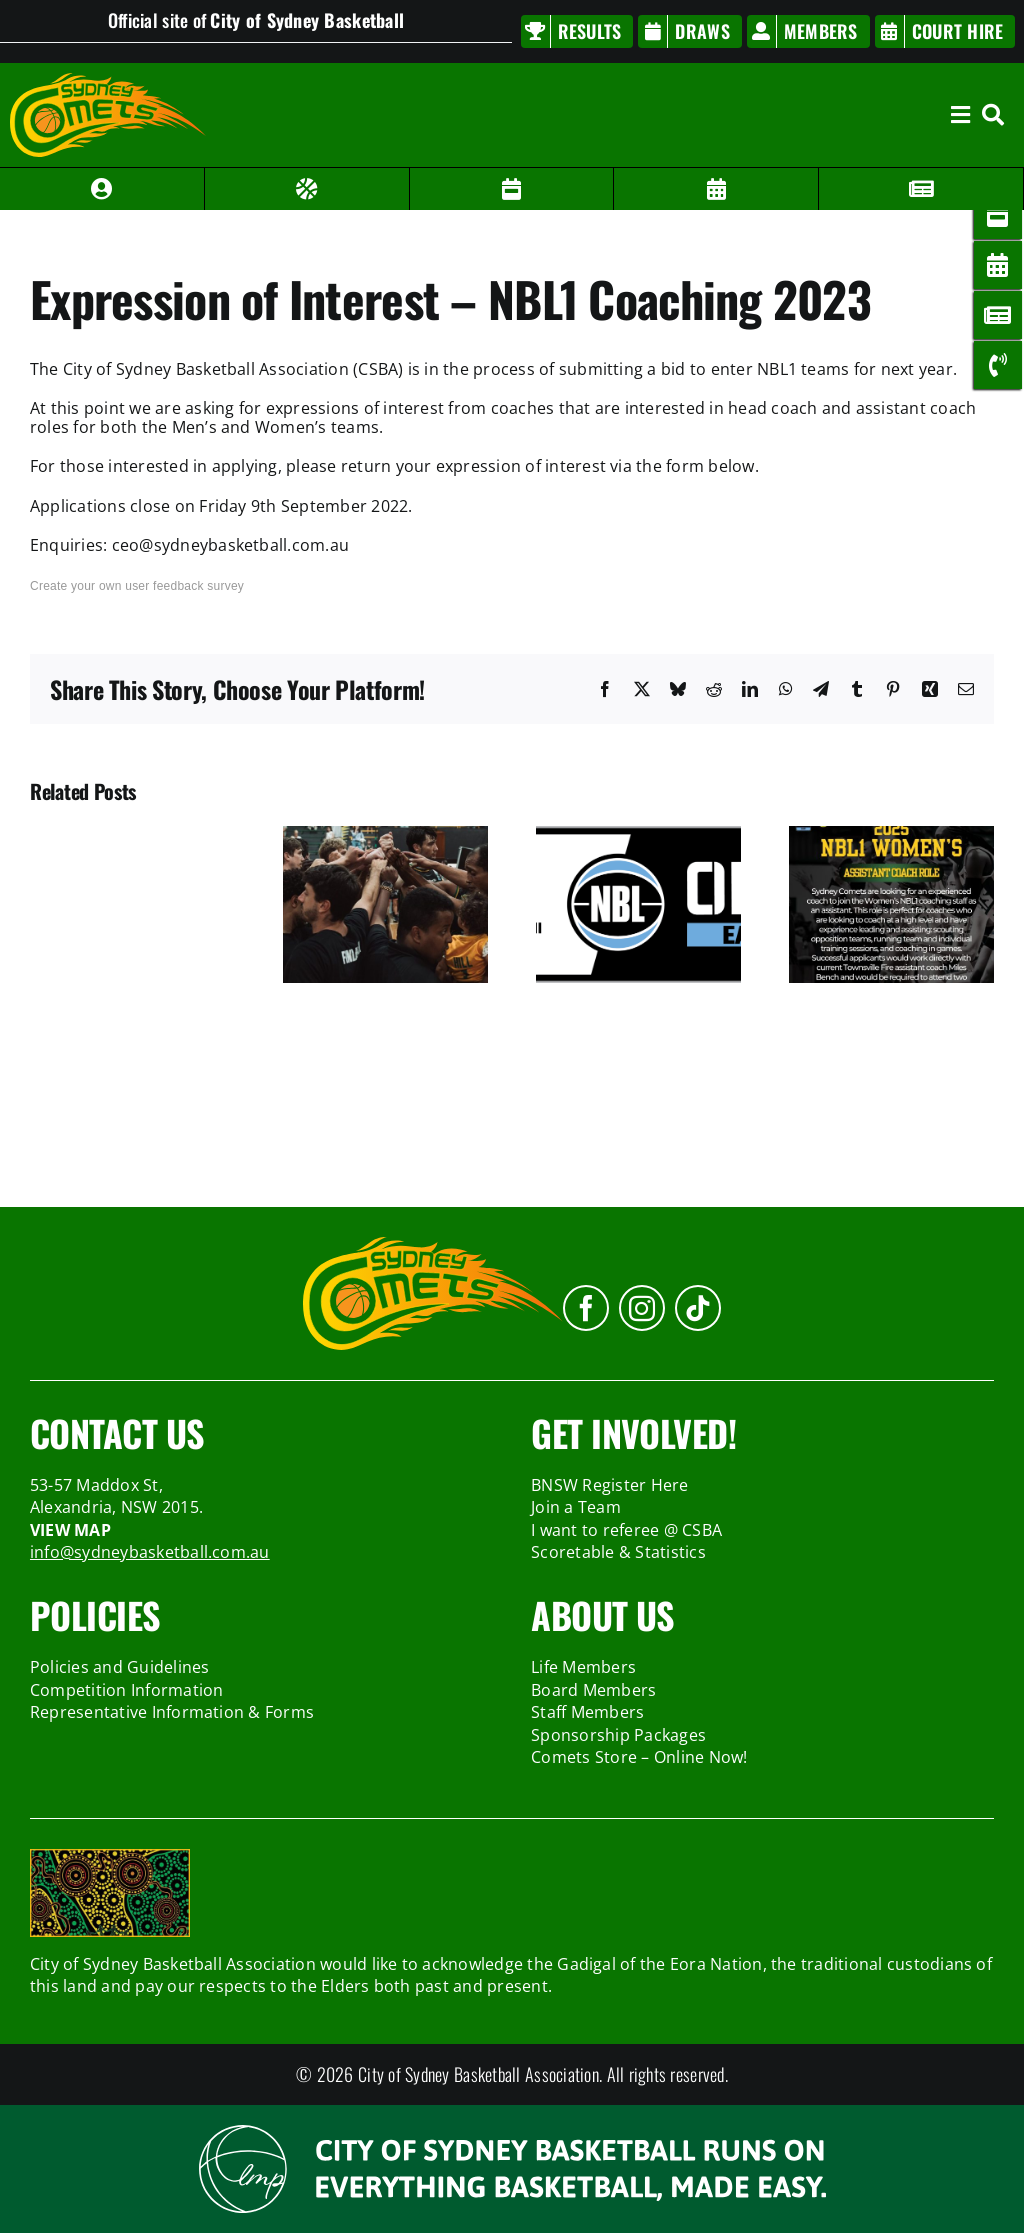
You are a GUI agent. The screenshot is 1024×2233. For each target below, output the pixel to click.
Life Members (583, 1667)
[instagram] (642, 1308)
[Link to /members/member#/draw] (512, 189)
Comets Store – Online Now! (639, 1757)
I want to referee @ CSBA (626, 1530)
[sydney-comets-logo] (108, 81)
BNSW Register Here (609, 1485)
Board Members (593, 1690)
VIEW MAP (70, 1530)
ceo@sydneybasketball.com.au (230, 545)
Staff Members (587, 1712)
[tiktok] (698, 1308)
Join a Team (576, 1507)
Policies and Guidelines (120, 1667)
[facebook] (586, 1308)
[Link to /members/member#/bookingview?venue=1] (716, 189)
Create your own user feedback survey (137, 586)
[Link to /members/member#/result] (307, 189)
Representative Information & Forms (172, 1712)
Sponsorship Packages (618, 1735)
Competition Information (127, 1690)
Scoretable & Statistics (618, 1552)
